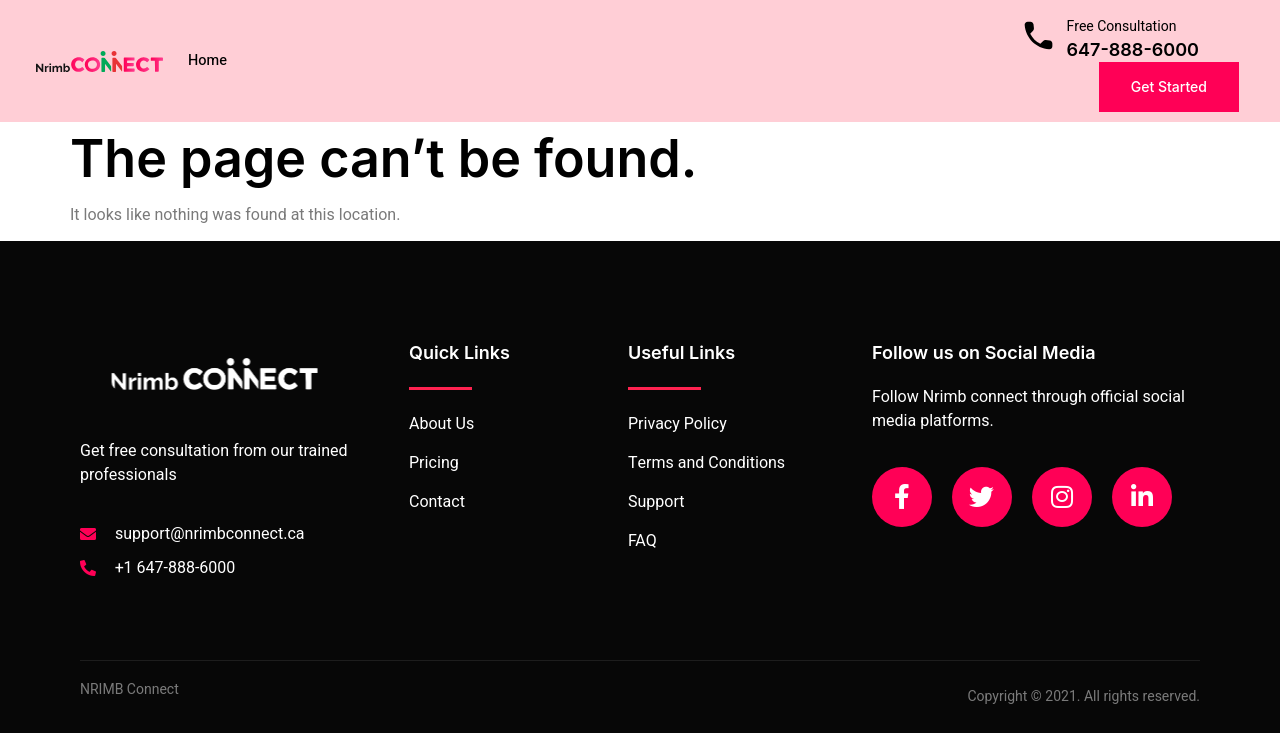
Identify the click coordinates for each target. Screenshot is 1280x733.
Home (208, 61)
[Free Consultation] (1038, 35)
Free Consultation (1122, 26)
